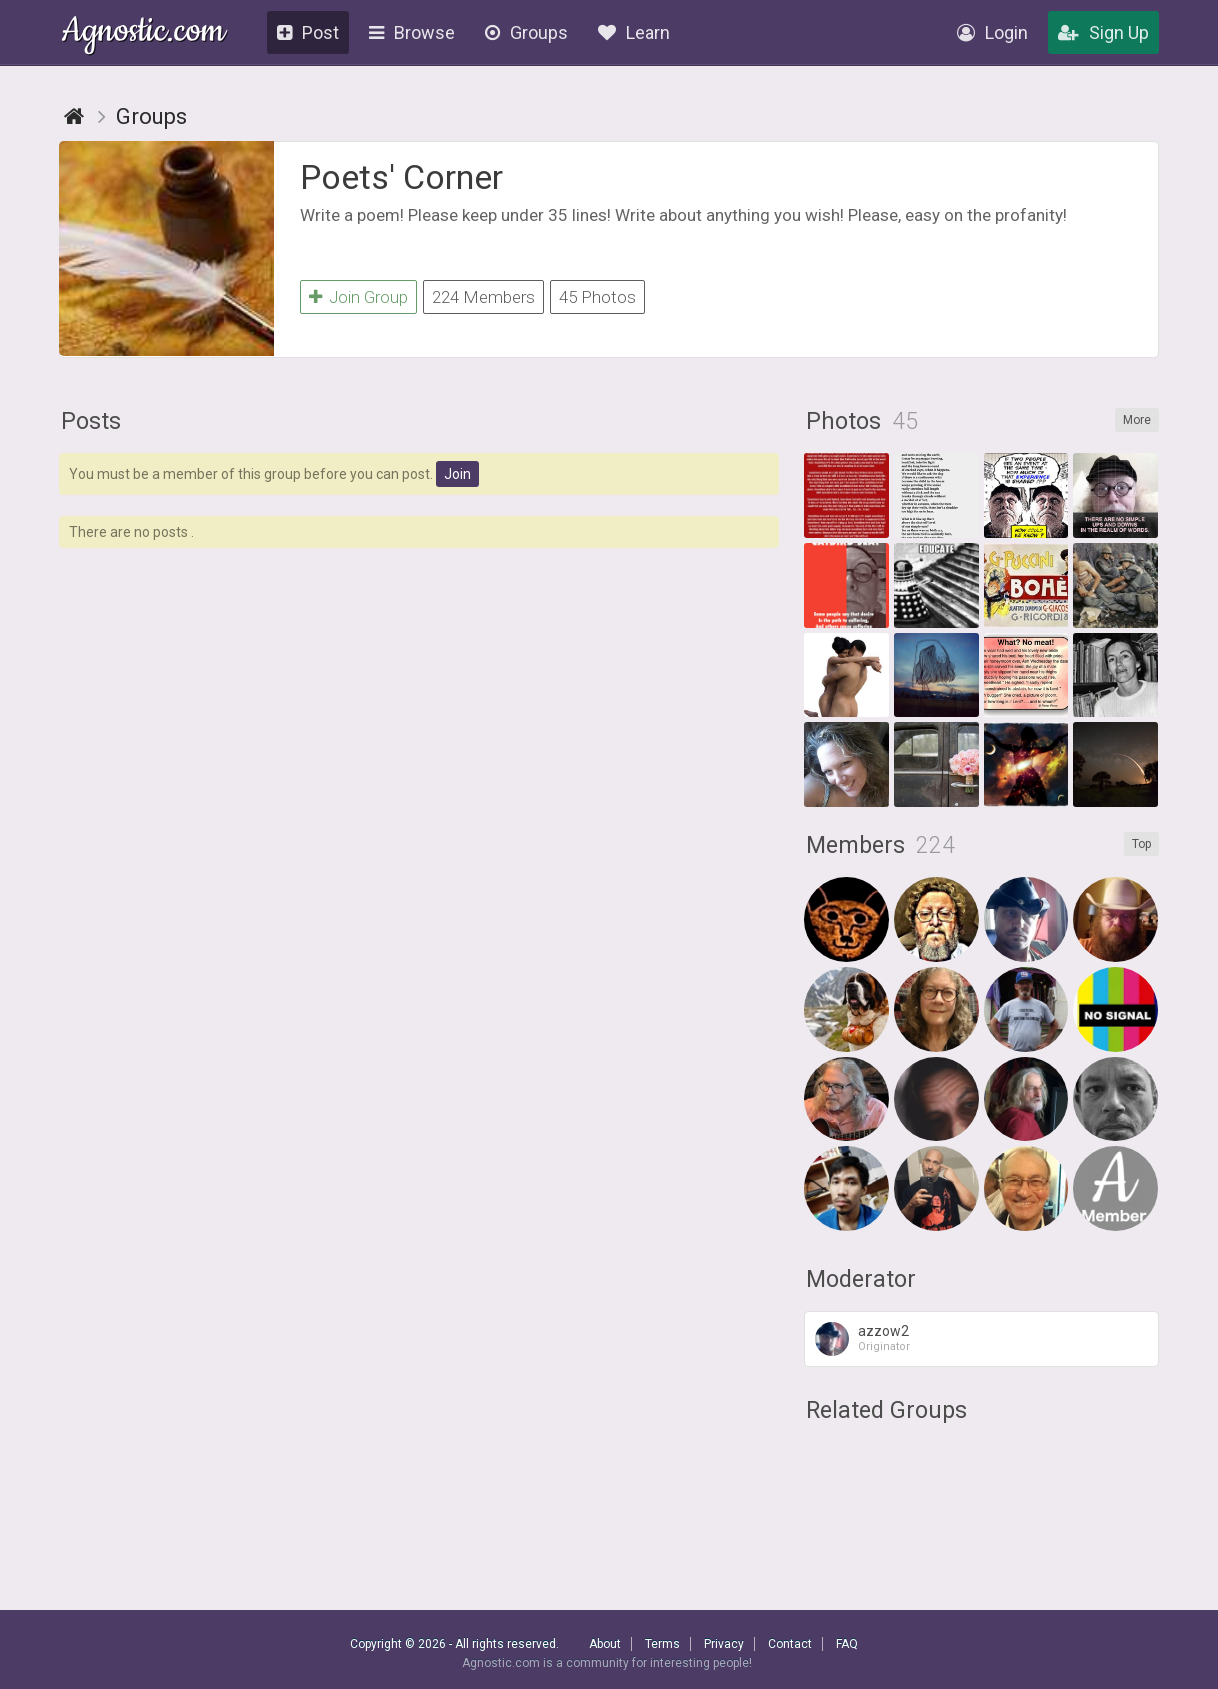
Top (1141, 844)
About (605, 1644)
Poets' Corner (401, 177)
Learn (634, 32)
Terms (662, 1644)
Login (992, 32)
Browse (412, 32)
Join (457, 474)
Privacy (724, 1644)
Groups (526, 32)
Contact (790, 1644)
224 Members (483, 297)
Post (308, 32)
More (1137, 420)
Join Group (358, 297)
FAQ (847, 1644)
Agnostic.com (143, 33)
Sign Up (1103, 32)
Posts (91, 421)
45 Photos (597, 297)
